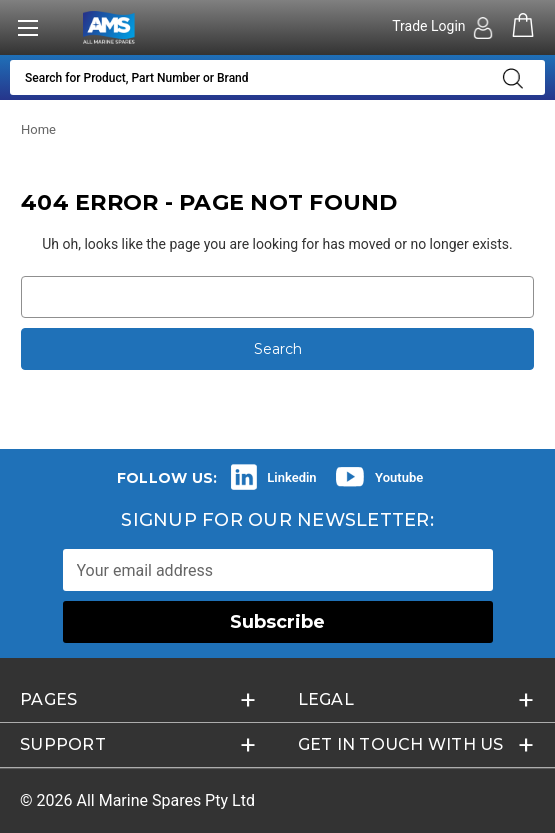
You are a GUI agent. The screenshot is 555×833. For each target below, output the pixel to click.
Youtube (399, 477)
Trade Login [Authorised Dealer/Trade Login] (430, 26)
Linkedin (291, 477)
